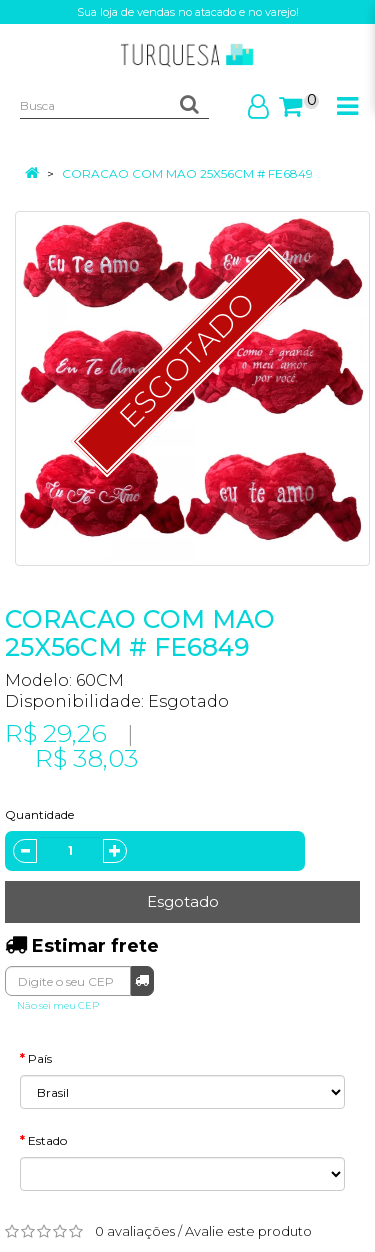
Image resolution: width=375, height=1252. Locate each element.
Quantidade (39, 814)
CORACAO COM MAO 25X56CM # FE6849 (187, 173)
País (40, 1058)
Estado (47, 1140)
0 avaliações (135, 1231)
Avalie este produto (248, 1231)
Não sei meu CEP (58, 1005)
